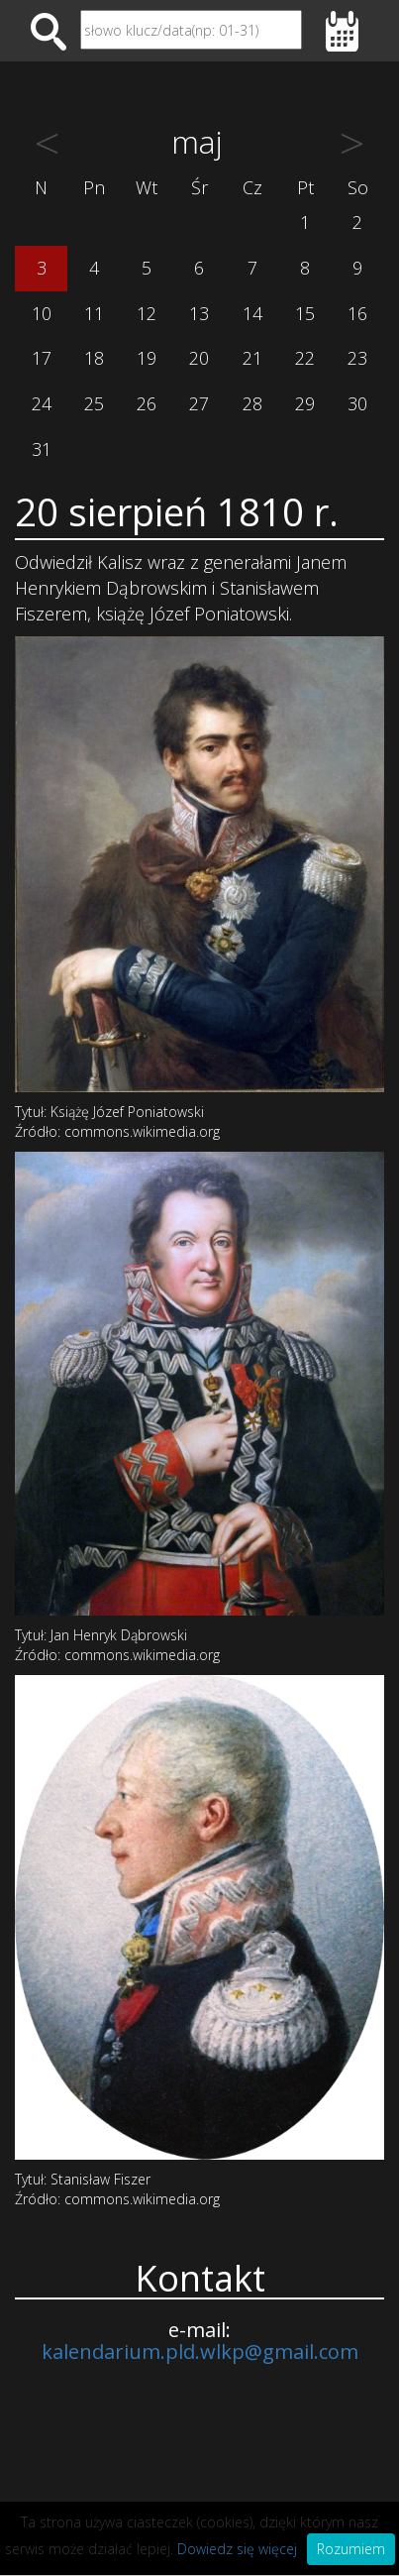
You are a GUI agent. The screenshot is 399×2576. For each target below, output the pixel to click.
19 (146, 358)
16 (357, 313)
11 (94, 313)
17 (41, 358)
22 (305, 358)
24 (41, 403)
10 (41, 313)
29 (305, 403)
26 (146, 403)
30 (357, 403)
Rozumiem (351, 2548)
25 (94, 403)
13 (199, 313)
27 (199, 403)
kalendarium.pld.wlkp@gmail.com (200, 2351)
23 (357, 358)
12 (146, 313)
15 (305, 313)
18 (94, 358)
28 (252, 403)
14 (252, 313)
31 (41, 449)
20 (199, 358)
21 (252, 358)
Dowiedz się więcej (237, 2548)
